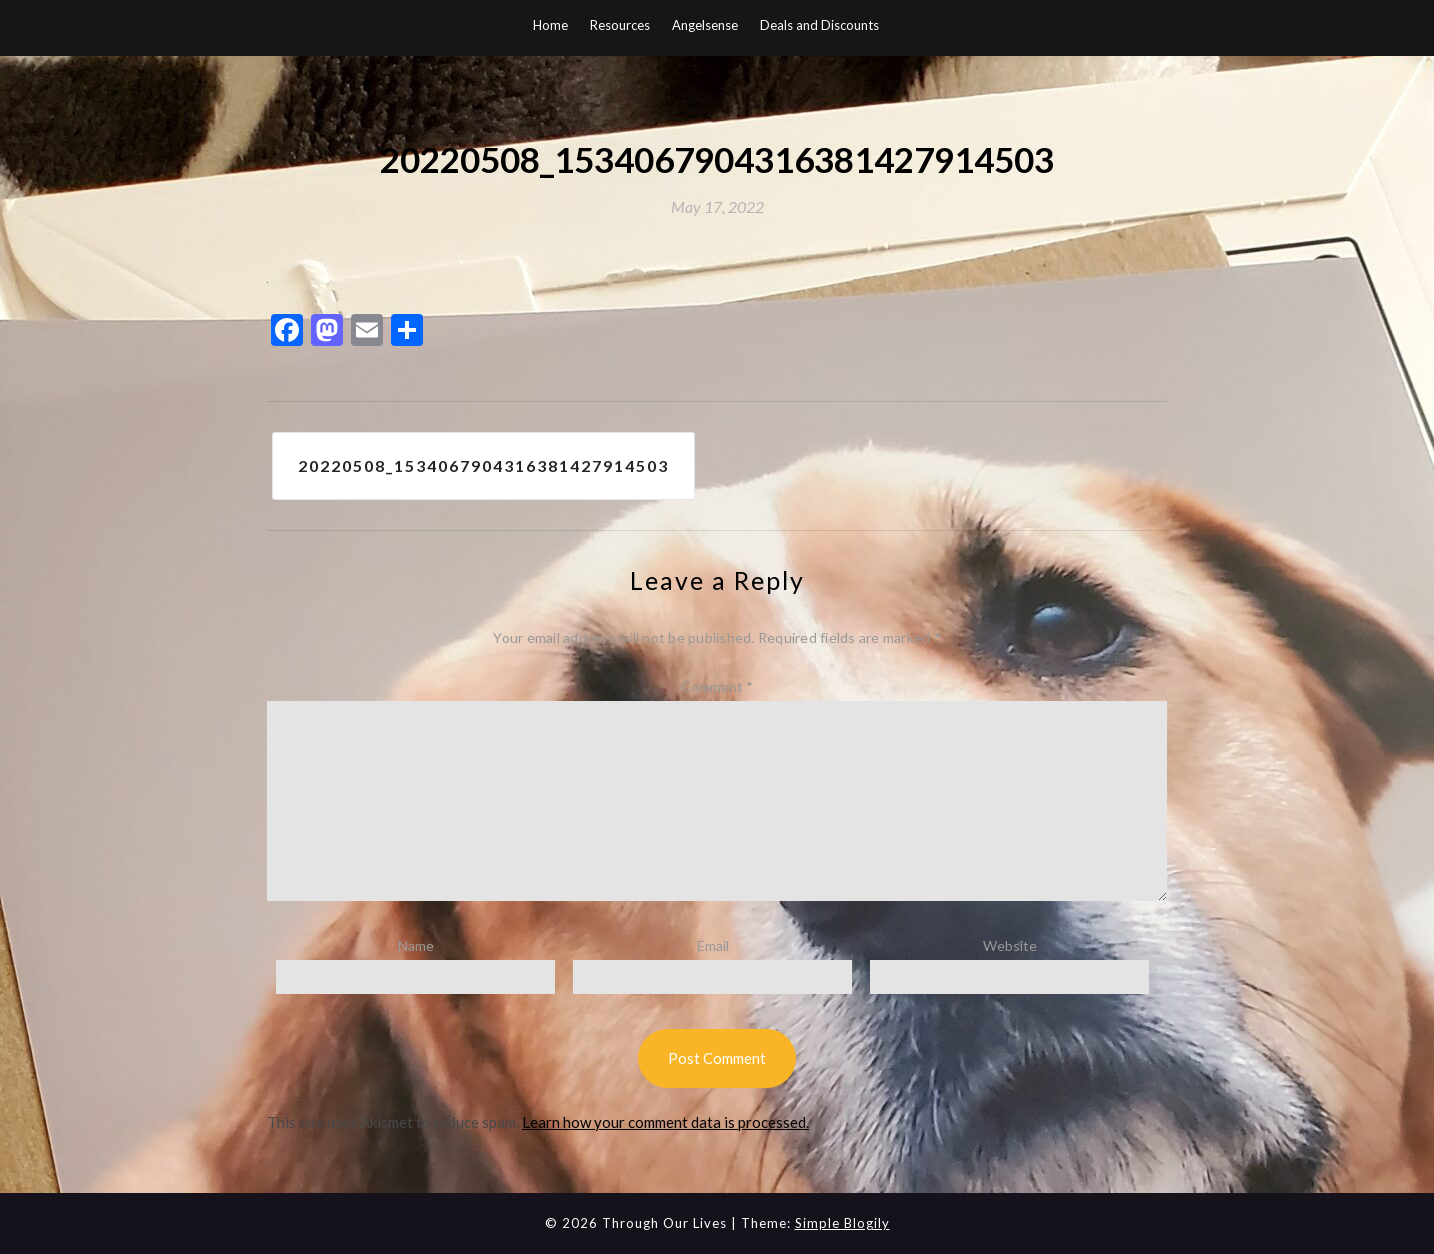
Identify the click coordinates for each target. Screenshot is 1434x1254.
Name (416, 945)
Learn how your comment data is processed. (665, 1122)
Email (713, 945)
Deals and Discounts (819, 25)
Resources (620, 25)
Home (550, 25)
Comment (717, 686)
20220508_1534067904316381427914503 (483, 465)
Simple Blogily (842, 1223)
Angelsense (705, 25)
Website (1010, 945)
